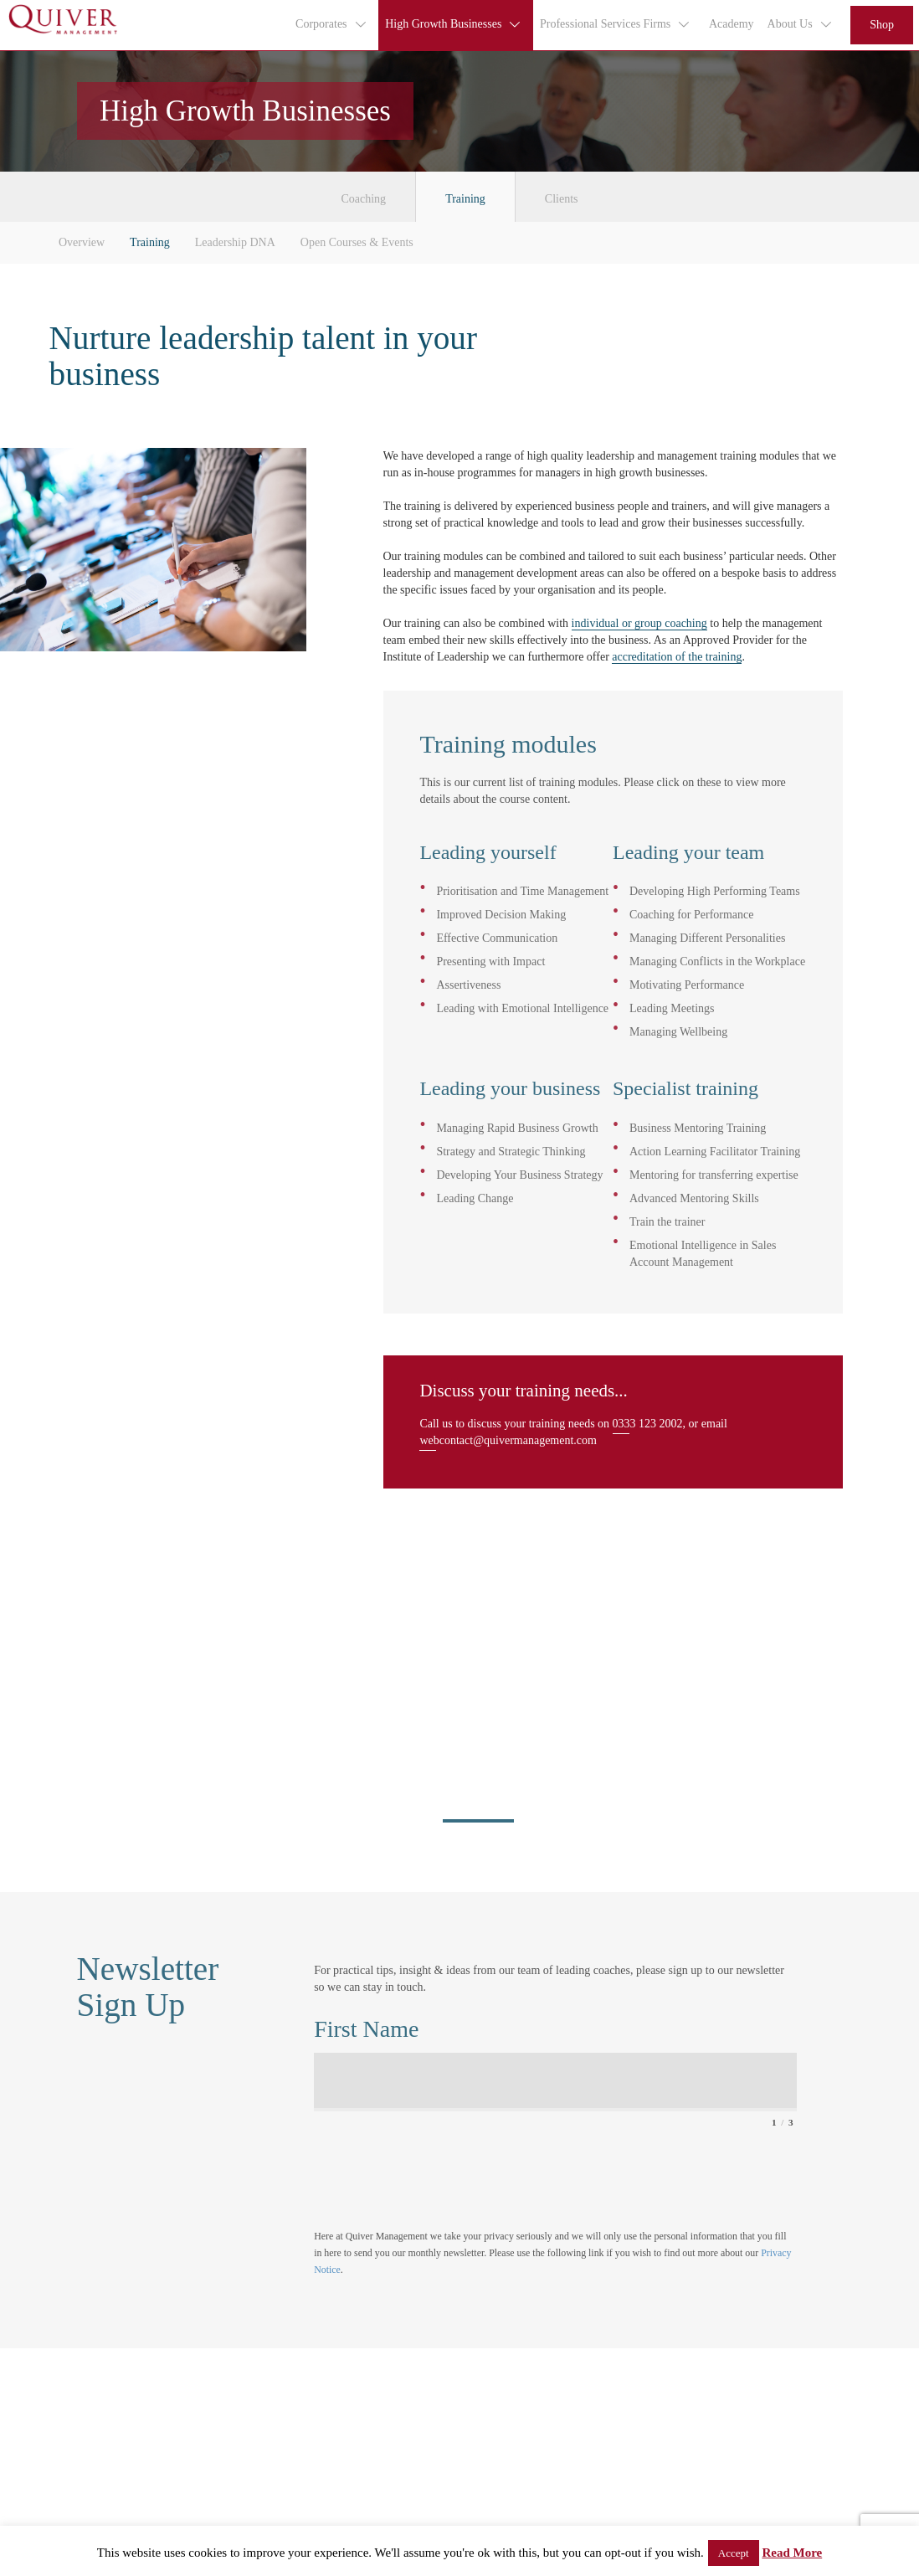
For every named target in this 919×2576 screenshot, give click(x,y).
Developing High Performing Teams (714, 891)
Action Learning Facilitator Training (714, 1151)
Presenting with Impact (490, 961)
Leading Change (474, 1198)
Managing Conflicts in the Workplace (717, 961)
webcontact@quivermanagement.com (508, 1440)
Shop (882, 24)
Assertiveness (468, 985)
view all (111, 1689)
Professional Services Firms (615, 24)
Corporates (331, 24)
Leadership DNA (235, 242)
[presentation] (441, 2169)
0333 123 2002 (648, 1423)
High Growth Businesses (453, 24)
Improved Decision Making (501, 914)
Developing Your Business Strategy (519, 1175)
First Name (366, 2029)
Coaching (363, 199)
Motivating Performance (686, 985)
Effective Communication (496, 938)
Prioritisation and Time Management (522, 891)
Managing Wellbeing (678, 1032)
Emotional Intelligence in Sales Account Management (702, 1253)
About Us (801, 24)
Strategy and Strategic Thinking (510, 1151)
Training (465, 199)
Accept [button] (733, 2553)
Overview (82, 242)
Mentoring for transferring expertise (713, 1175)
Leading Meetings (671, 1008)
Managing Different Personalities (707, 938)
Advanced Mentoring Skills (694, 1198)
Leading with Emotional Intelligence (522, 1008)
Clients (561, 199)
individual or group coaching (639, 623)
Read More (792, 2552)
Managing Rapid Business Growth (517, 1128)
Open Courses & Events (356, 242)
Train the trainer (667, 1222)
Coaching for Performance (691, 914)
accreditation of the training (677, 656)
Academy (731, 24)
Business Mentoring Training (697, 1128)
